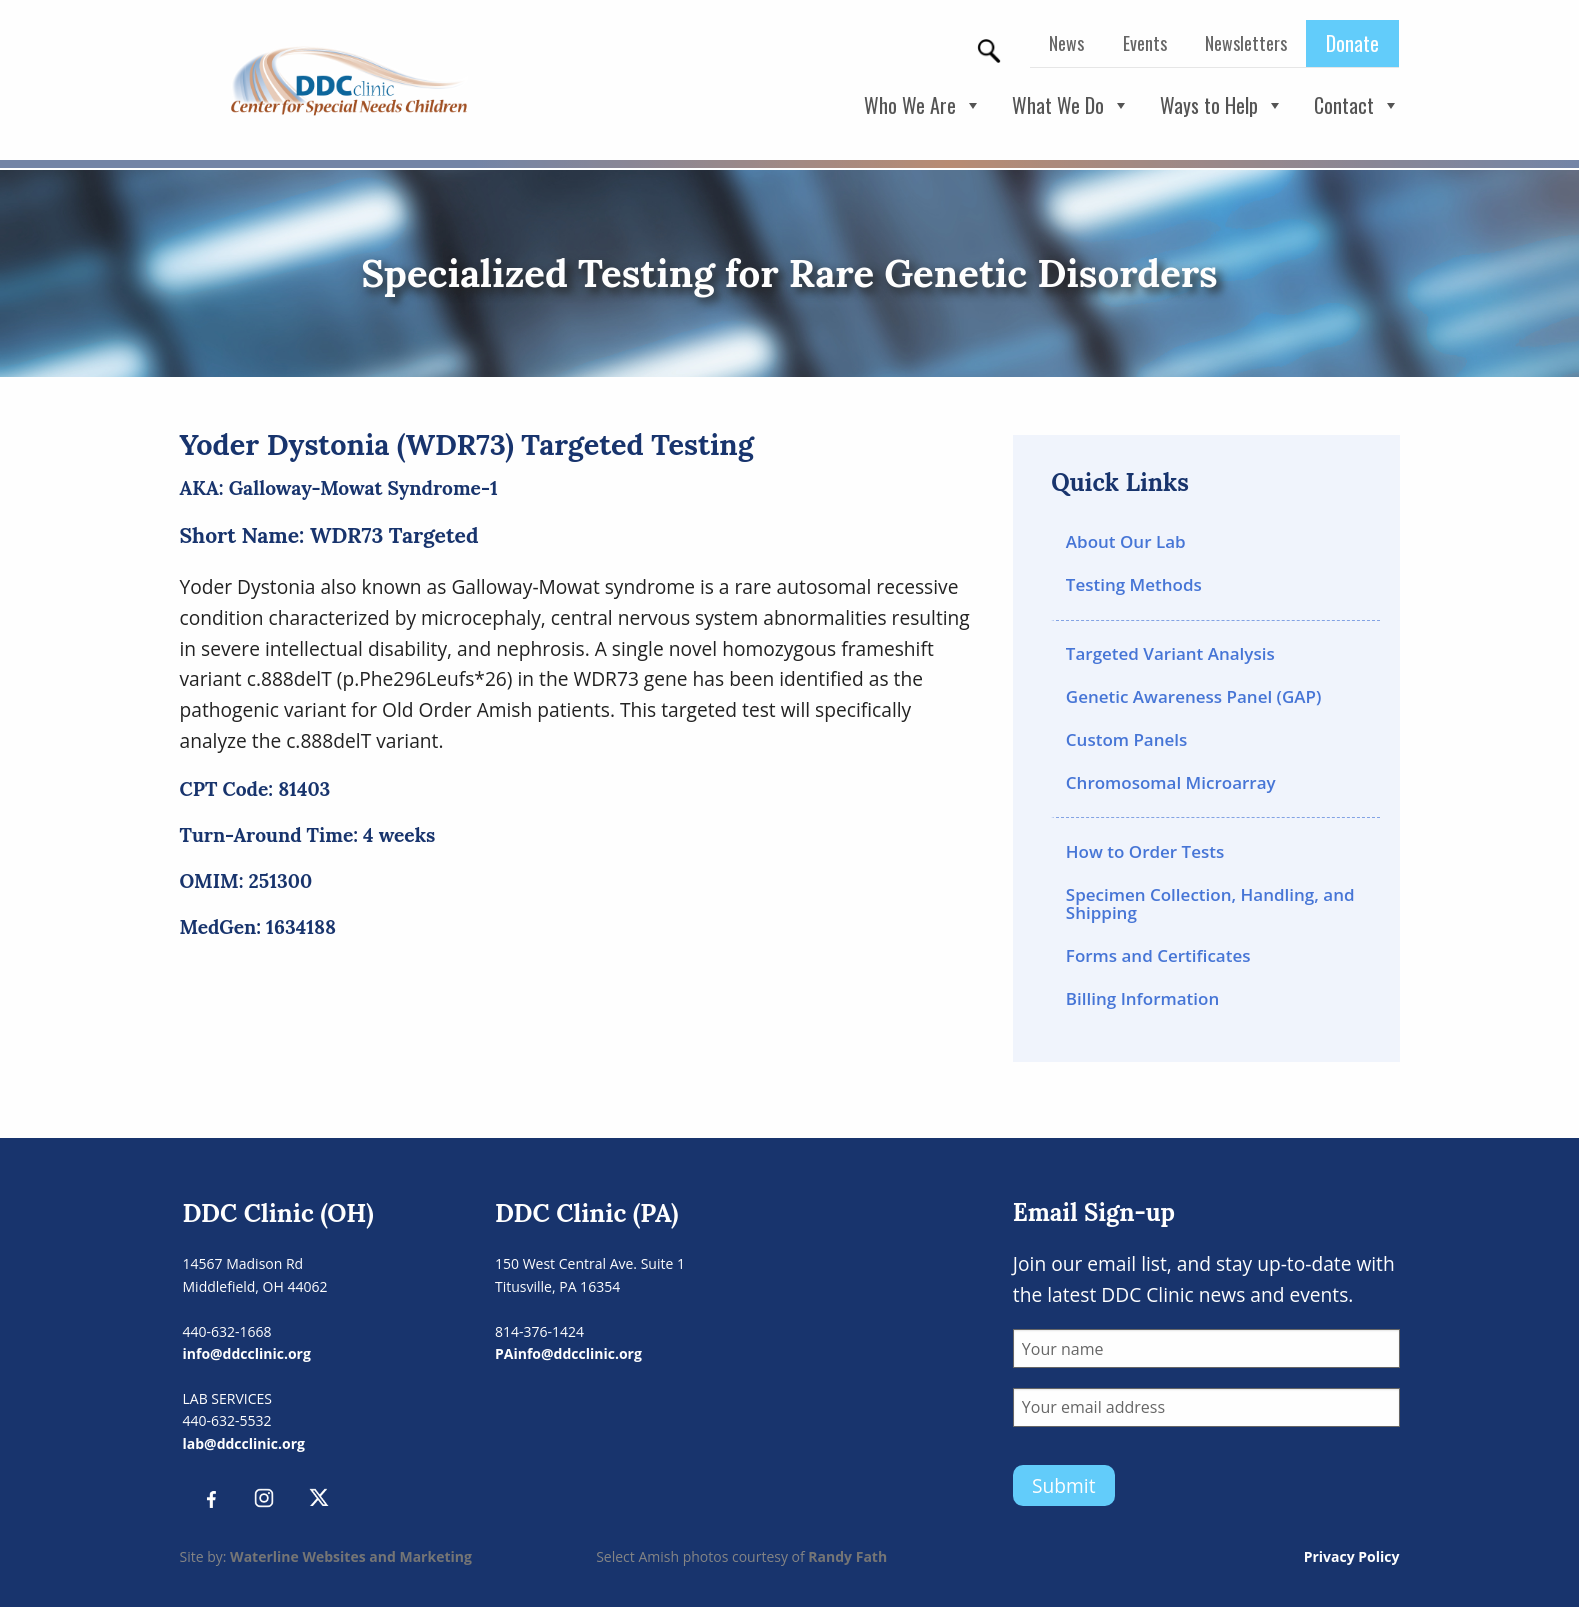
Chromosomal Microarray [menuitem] (1171, 782)
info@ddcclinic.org (247, 1353)
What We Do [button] (1071, 105)
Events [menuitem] (1145, 43)
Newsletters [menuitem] (1246, 43)
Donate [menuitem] (1352, 43)
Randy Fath (847, 1556)
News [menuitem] (1066, 43)
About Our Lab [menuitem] (1126, 541)
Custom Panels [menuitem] (1127, 739)
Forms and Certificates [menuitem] (1158, 955)
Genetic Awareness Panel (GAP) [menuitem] (1194, 696)
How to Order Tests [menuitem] (1145, 851)
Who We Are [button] (923, 105)
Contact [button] (1357, 105)
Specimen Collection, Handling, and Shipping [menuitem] (1210, 904)
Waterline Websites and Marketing (351, 1556)
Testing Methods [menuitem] (1134, 584)
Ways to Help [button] (1222, 105)
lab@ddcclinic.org (244, 1443)
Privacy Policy (1352, 1556)
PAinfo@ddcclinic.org (568, 1353)
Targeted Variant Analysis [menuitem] (1170, 653)
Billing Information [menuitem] (1142, 998)
